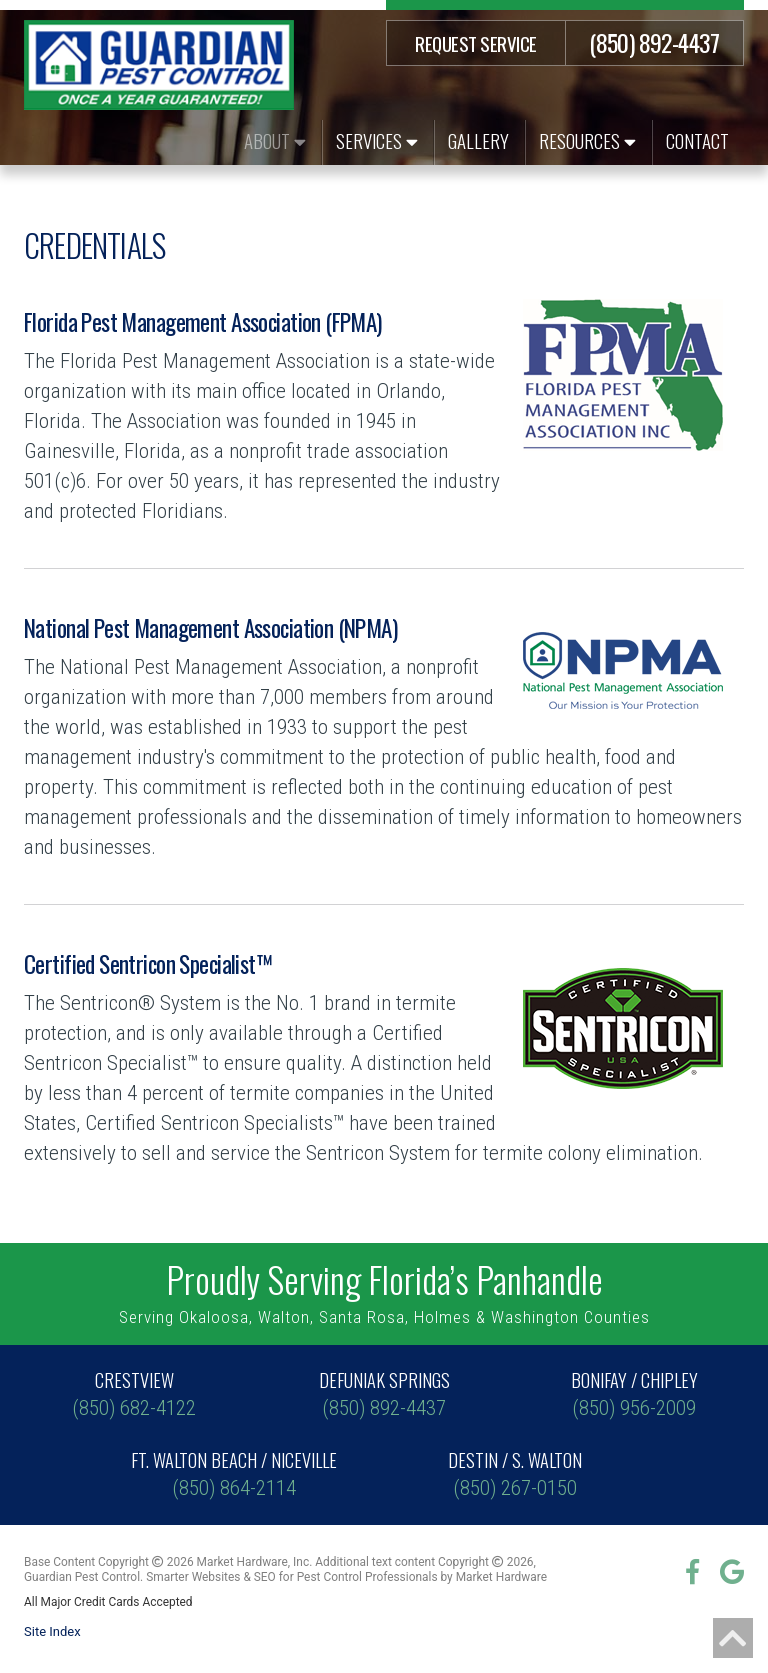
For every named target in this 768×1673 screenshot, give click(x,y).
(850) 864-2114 (234, 1473)
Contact (697, 140)
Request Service (476, 43)
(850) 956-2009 (634, 1393)
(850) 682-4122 (134, 1393)
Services (377, 140)
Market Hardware (501, 1577)
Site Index (52, 1631)
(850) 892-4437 (654, 42)
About (275, 140)
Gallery (478, 140)
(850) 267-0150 (515, 1473)
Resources (587, 140)
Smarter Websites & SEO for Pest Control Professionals (291, 1577)
